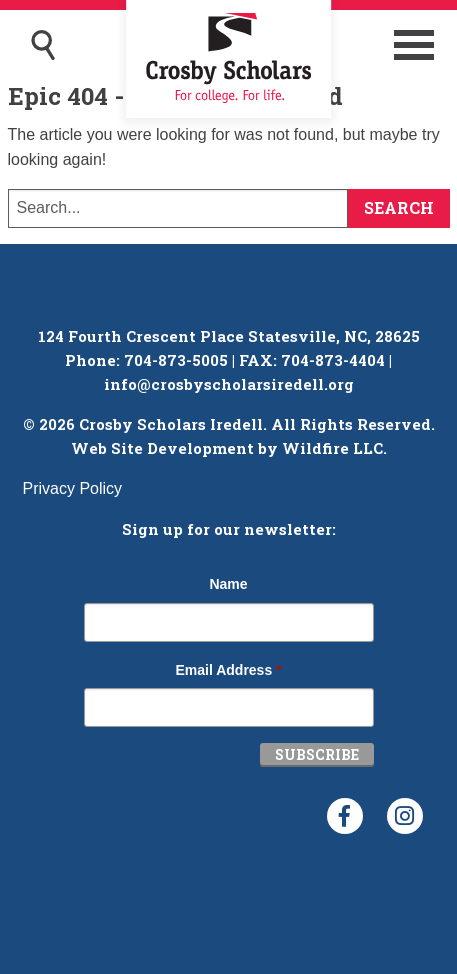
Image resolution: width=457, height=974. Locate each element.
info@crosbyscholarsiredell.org (229, 384)
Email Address (228, 670)
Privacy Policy (73, 488)
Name (228, 584)
